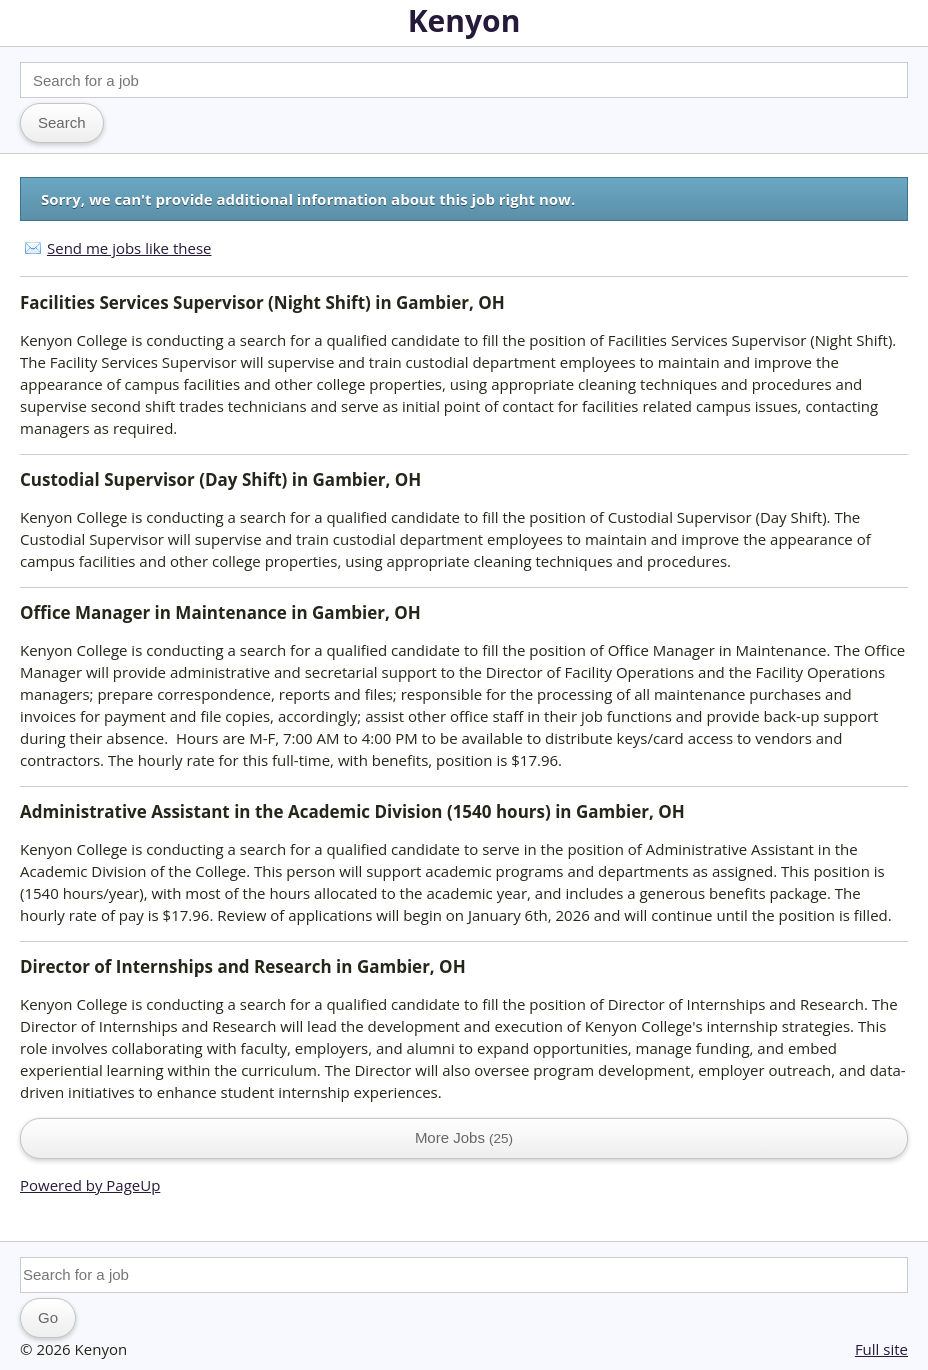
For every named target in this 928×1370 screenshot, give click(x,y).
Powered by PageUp (90, 1185)
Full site (881, 1349)
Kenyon (464, 20)
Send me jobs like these (129, 248)
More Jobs (464, 1137)
